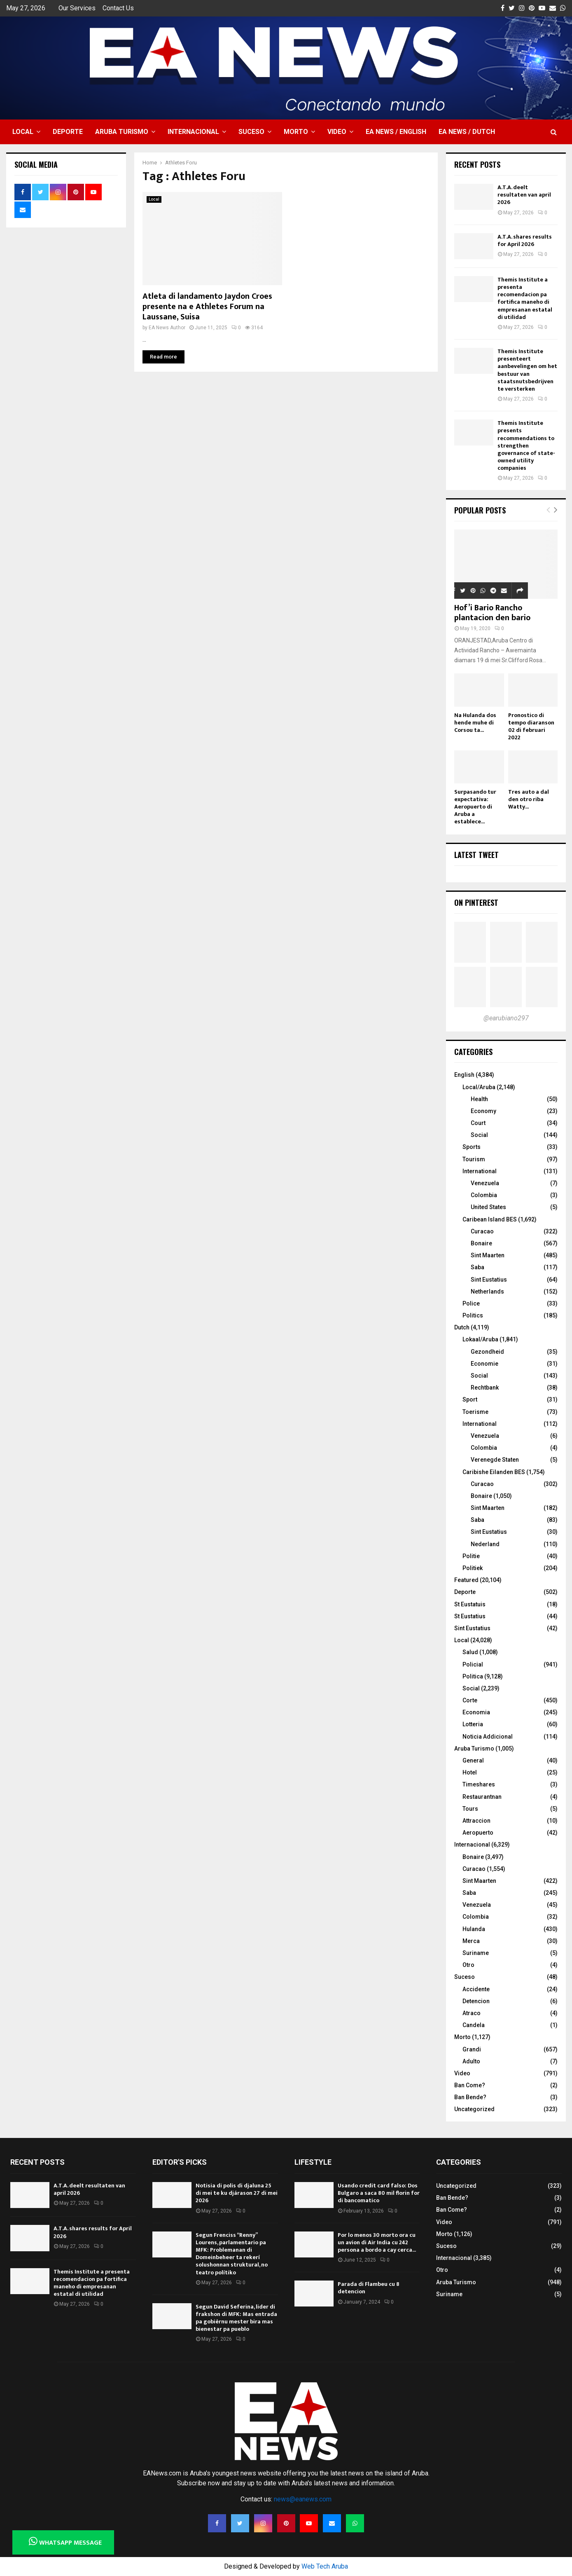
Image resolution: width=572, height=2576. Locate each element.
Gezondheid (487, 1351)
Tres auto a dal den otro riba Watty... (528, 799)
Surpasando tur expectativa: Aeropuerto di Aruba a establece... (475, 806)
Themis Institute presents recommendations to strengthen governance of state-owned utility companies (526, 445)
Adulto (471, 2061)
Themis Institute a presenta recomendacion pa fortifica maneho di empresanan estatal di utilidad (524, 298)
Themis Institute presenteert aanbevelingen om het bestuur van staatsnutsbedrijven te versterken (527, 370)
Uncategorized (474, 2109)
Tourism (473, 1159)
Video (336, 132)
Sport (469, 1399)
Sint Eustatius (489, 1279)
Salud (470, 1652)
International (479, 1171)
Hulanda (473, 1929)
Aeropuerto (477, 1832)
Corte (469, 1700)
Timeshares (478, 1784)
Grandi (471, 2049)
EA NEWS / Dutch (467, 132)
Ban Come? (469, 2085)
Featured (466, 1580)
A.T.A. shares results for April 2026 (524, 240)
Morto (296, 132)
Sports (471, 1147)
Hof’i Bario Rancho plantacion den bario (492, 613)
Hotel (469, 1772)
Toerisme (475, 1412)
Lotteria (472, 1724)
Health (479, 1099)
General (473, 1760)
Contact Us (118, 8)
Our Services (77, 8)
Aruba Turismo (121, 132)
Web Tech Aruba (324, 2566)
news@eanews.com (303, 2499)
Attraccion (476, 1820)
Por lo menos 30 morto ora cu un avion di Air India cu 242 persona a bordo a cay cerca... (377, 2242)
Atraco (471, 2013)
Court (478, 1123)
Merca (471, 1941)
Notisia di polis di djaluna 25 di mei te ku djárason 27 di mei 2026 (237, 2193)
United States (488, 1207)
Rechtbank (485, 1387)
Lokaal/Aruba (480, 1339)
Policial (472, 1664)
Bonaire (481, 1243)
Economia (476, 1712)
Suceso (251, 132)
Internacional (193, 132)
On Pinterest (476, 902)
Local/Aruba (478, 1087)
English (464, 1074)
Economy (483, 1111)
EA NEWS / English (396, 132)
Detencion (476, 2001)
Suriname (475, 1953)
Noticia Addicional (487, 1736)
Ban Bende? (470, 2097)
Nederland (485, 1544)
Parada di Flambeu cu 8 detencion (368, 2287)
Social (479, 1135)
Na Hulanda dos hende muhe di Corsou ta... (475, 722)
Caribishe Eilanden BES (493, 1472)
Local (22, 132)
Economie (484, 1363)
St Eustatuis (470, 1604)
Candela (473, 2025)
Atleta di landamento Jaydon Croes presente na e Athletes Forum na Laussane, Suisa (207, 306)
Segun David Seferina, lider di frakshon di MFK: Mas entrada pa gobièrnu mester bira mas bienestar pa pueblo (236, 2318)
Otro (468, 1965)
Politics (472, 1315)
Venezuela (485, 1183)
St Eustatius (470, 1616)
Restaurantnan (482, 1796)
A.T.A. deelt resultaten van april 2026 (524, 195)
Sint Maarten (487, 1255)
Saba (477, 1267)
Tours (470, 1808)
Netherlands (487, 1291)
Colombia (484, 1195)
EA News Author (167, 327)
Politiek (472, 1568)
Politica (472, 1676)
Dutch (461, 1327)
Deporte (68, 132)
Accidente (476, 1989)
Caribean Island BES (489, 1219)
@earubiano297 (506, 1018)
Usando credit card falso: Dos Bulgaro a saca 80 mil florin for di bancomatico (379, 2193)
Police (471, 1303)
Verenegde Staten (495, 1459)
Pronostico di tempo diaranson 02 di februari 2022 (531, 726)
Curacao (482, 1231)
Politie (471, 1556)
